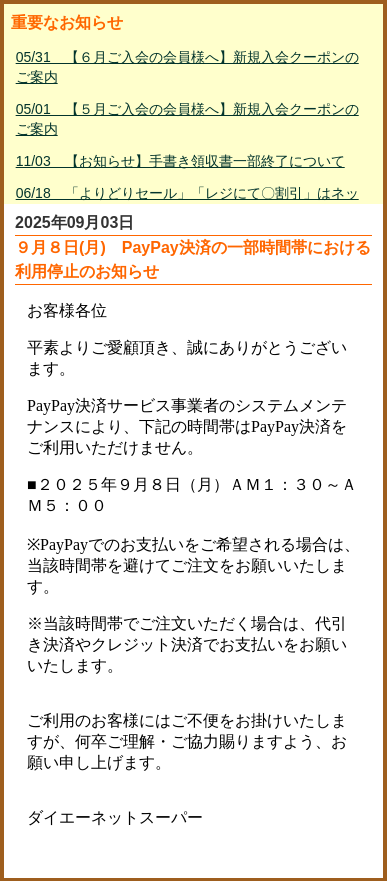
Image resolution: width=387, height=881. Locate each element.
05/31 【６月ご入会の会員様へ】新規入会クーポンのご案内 (187, 67)
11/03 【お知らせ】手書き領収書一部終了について (180, 161)
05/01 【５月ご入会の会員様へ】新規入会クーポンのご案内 (187, 119)
